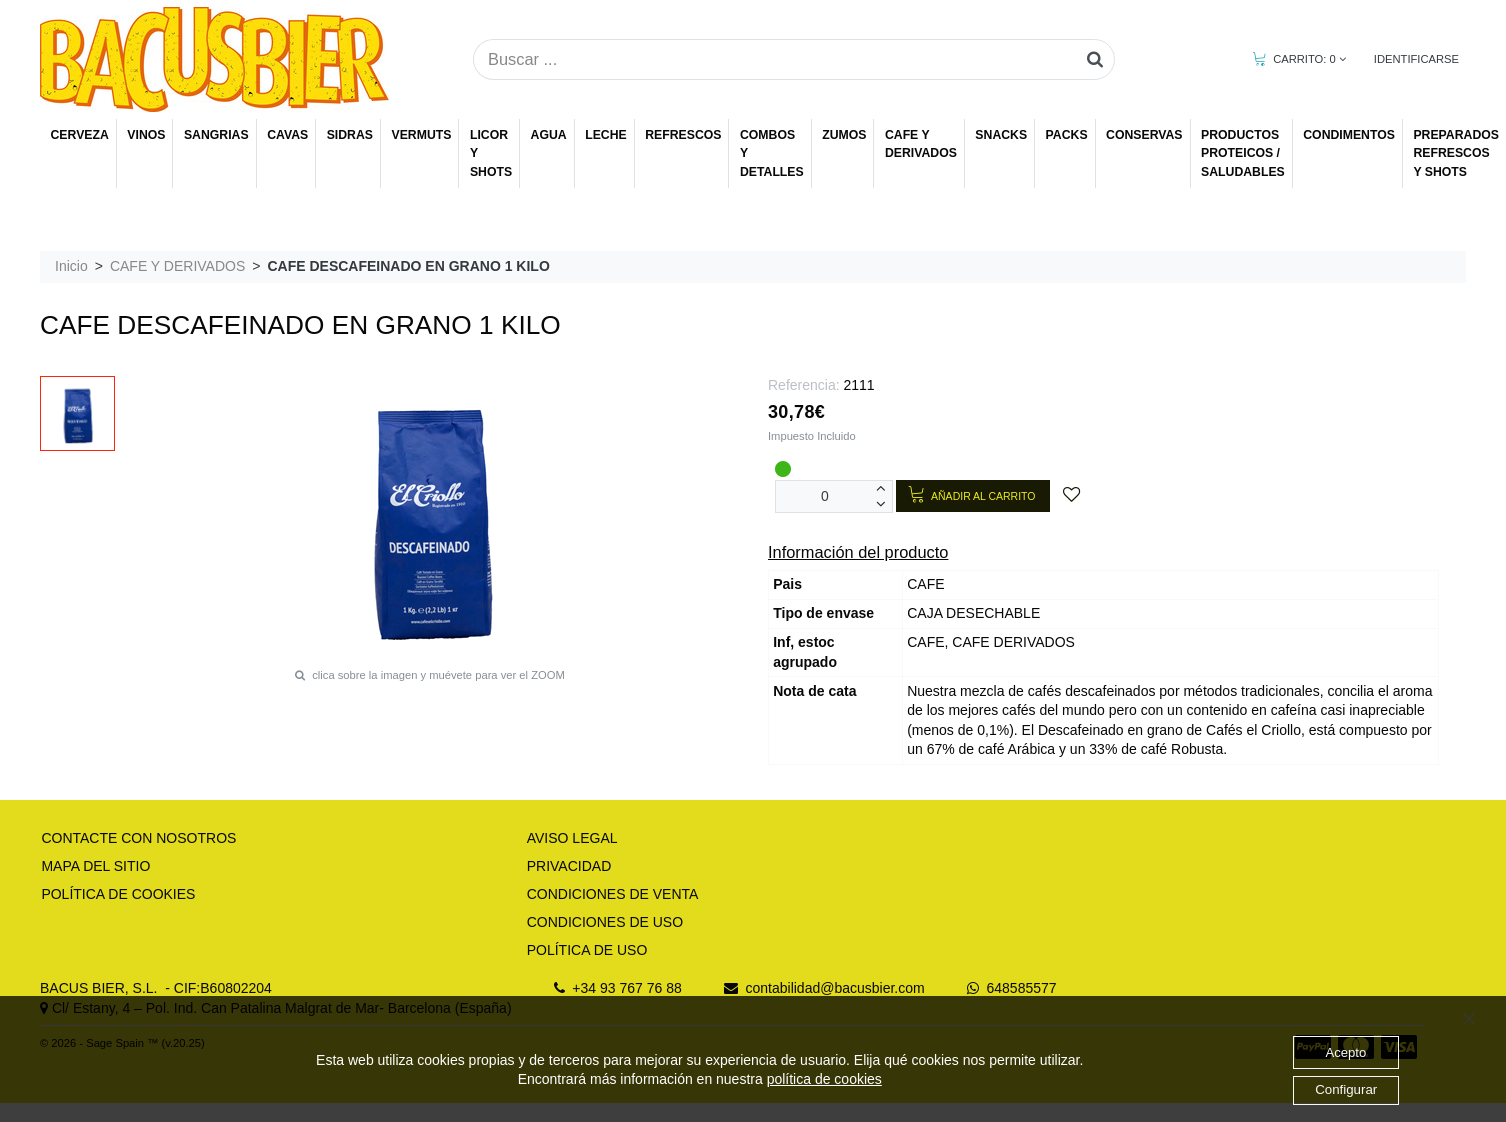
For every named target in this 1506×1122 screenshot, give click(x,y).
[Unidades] (825, 496)
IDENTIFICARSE (1416, 59)
